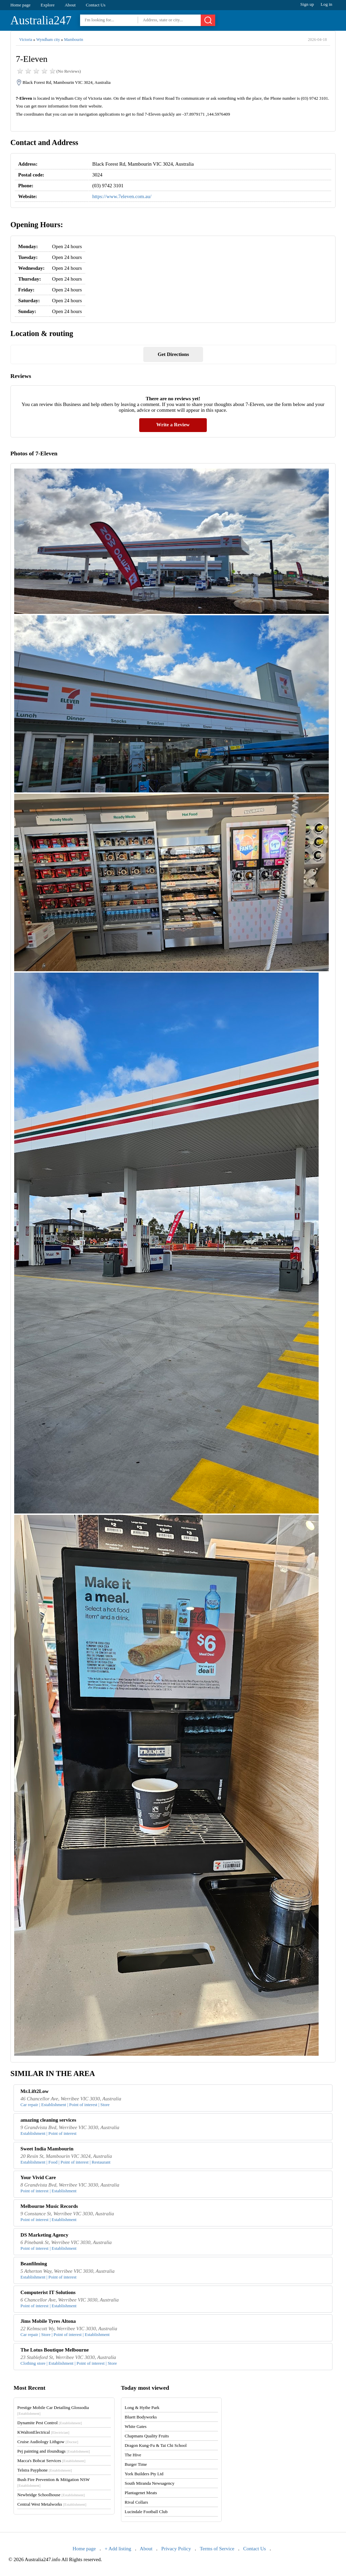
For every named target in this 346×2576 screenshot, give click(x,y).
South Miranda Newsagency (149, 2483)
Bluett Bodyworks (141, 2416)
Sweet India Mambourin (47, 2148)
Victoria (25, 39)
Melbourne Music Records (49, 2206)
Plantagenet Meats (141, 2492)
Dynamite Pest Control (49, 2422)
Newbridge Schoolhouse (50, 2494)
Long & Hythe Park (142, 2407)
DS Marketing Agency (45, 2235)
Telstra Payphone (44, 2470)
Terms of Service (217, 2548)
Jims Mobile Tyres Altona (48, 2321)
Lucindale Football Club (146, 2511)
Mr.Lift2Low (35, 2091)
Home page (20, 4)
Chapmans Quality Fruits (147, 2435)
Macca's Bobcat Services (51, 2460)
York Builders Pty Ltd (144, 2473)
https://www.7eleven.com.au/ (121, 196)
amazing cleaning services (48, 2120)
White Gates (136, 2426)
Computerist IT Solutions (48, 2292)
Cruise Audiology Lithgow (47, 2441)
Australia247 (41, 20)
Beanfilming (34, 2263)
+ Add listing (118, 2548)
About (70, 4)
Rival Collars (136, 2502)
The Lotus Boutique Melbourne (55, 2350)
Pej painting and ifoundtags (53, 2451)
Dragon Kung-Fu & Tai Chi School (156, 2445)
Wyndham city (48, 39)
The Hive (133, 2454)
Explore (47, 4)
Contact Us (95, 4)
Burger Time (136, 2464)
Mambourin (73, 39)
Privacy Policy (176, 2548)
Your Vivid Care (38, 2177)
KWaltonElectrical (43, 2432)
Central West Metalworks (51, 2504)
